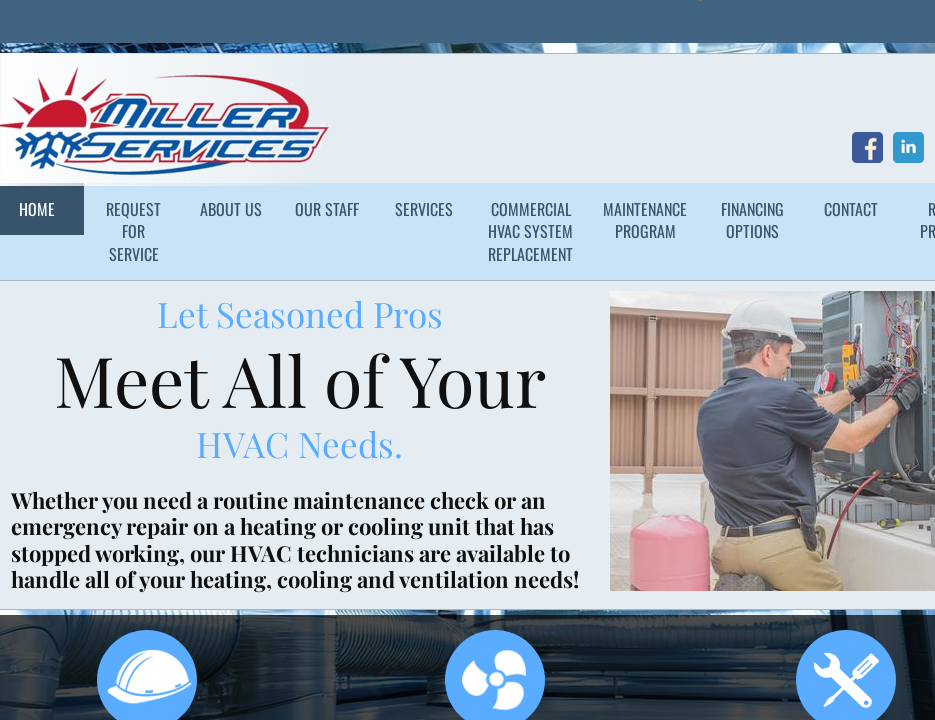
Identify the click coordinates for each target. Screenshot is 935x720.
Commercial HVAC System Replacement (530, 231)
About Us (231, 209)
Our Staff (327, 209)
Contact (851, 209)
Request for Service (133, 231)
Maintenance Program (645, 220)
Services (424, 209)
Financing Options (752, 220)
